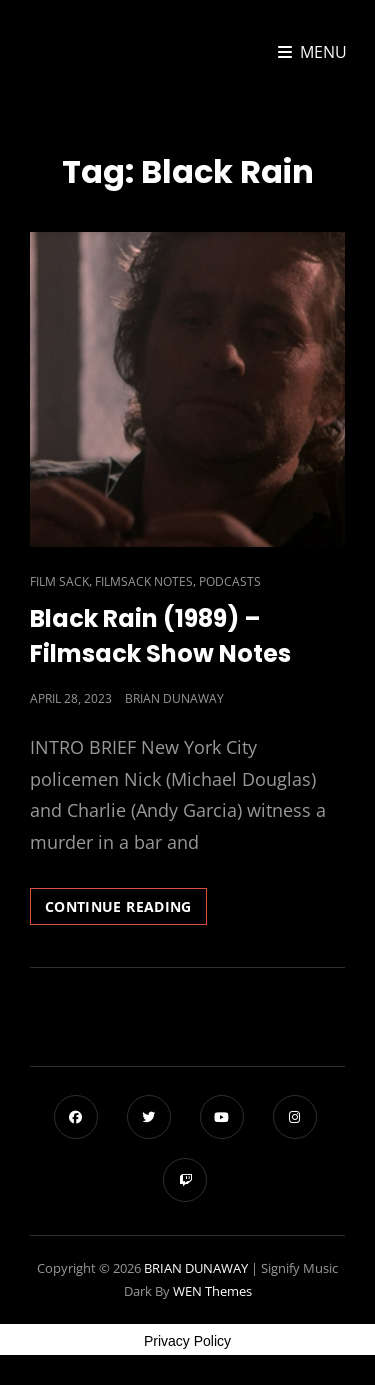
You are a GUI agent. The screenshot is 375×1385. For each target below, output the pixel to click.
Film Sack (59, 581)
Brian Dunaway (174, 698)
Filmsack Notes (144, 581)
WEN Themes (212, 1291)
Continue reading (126, 910)
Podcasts (230, 581)
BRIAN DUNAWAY (196, 1268)
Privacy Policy (187, 1341)
